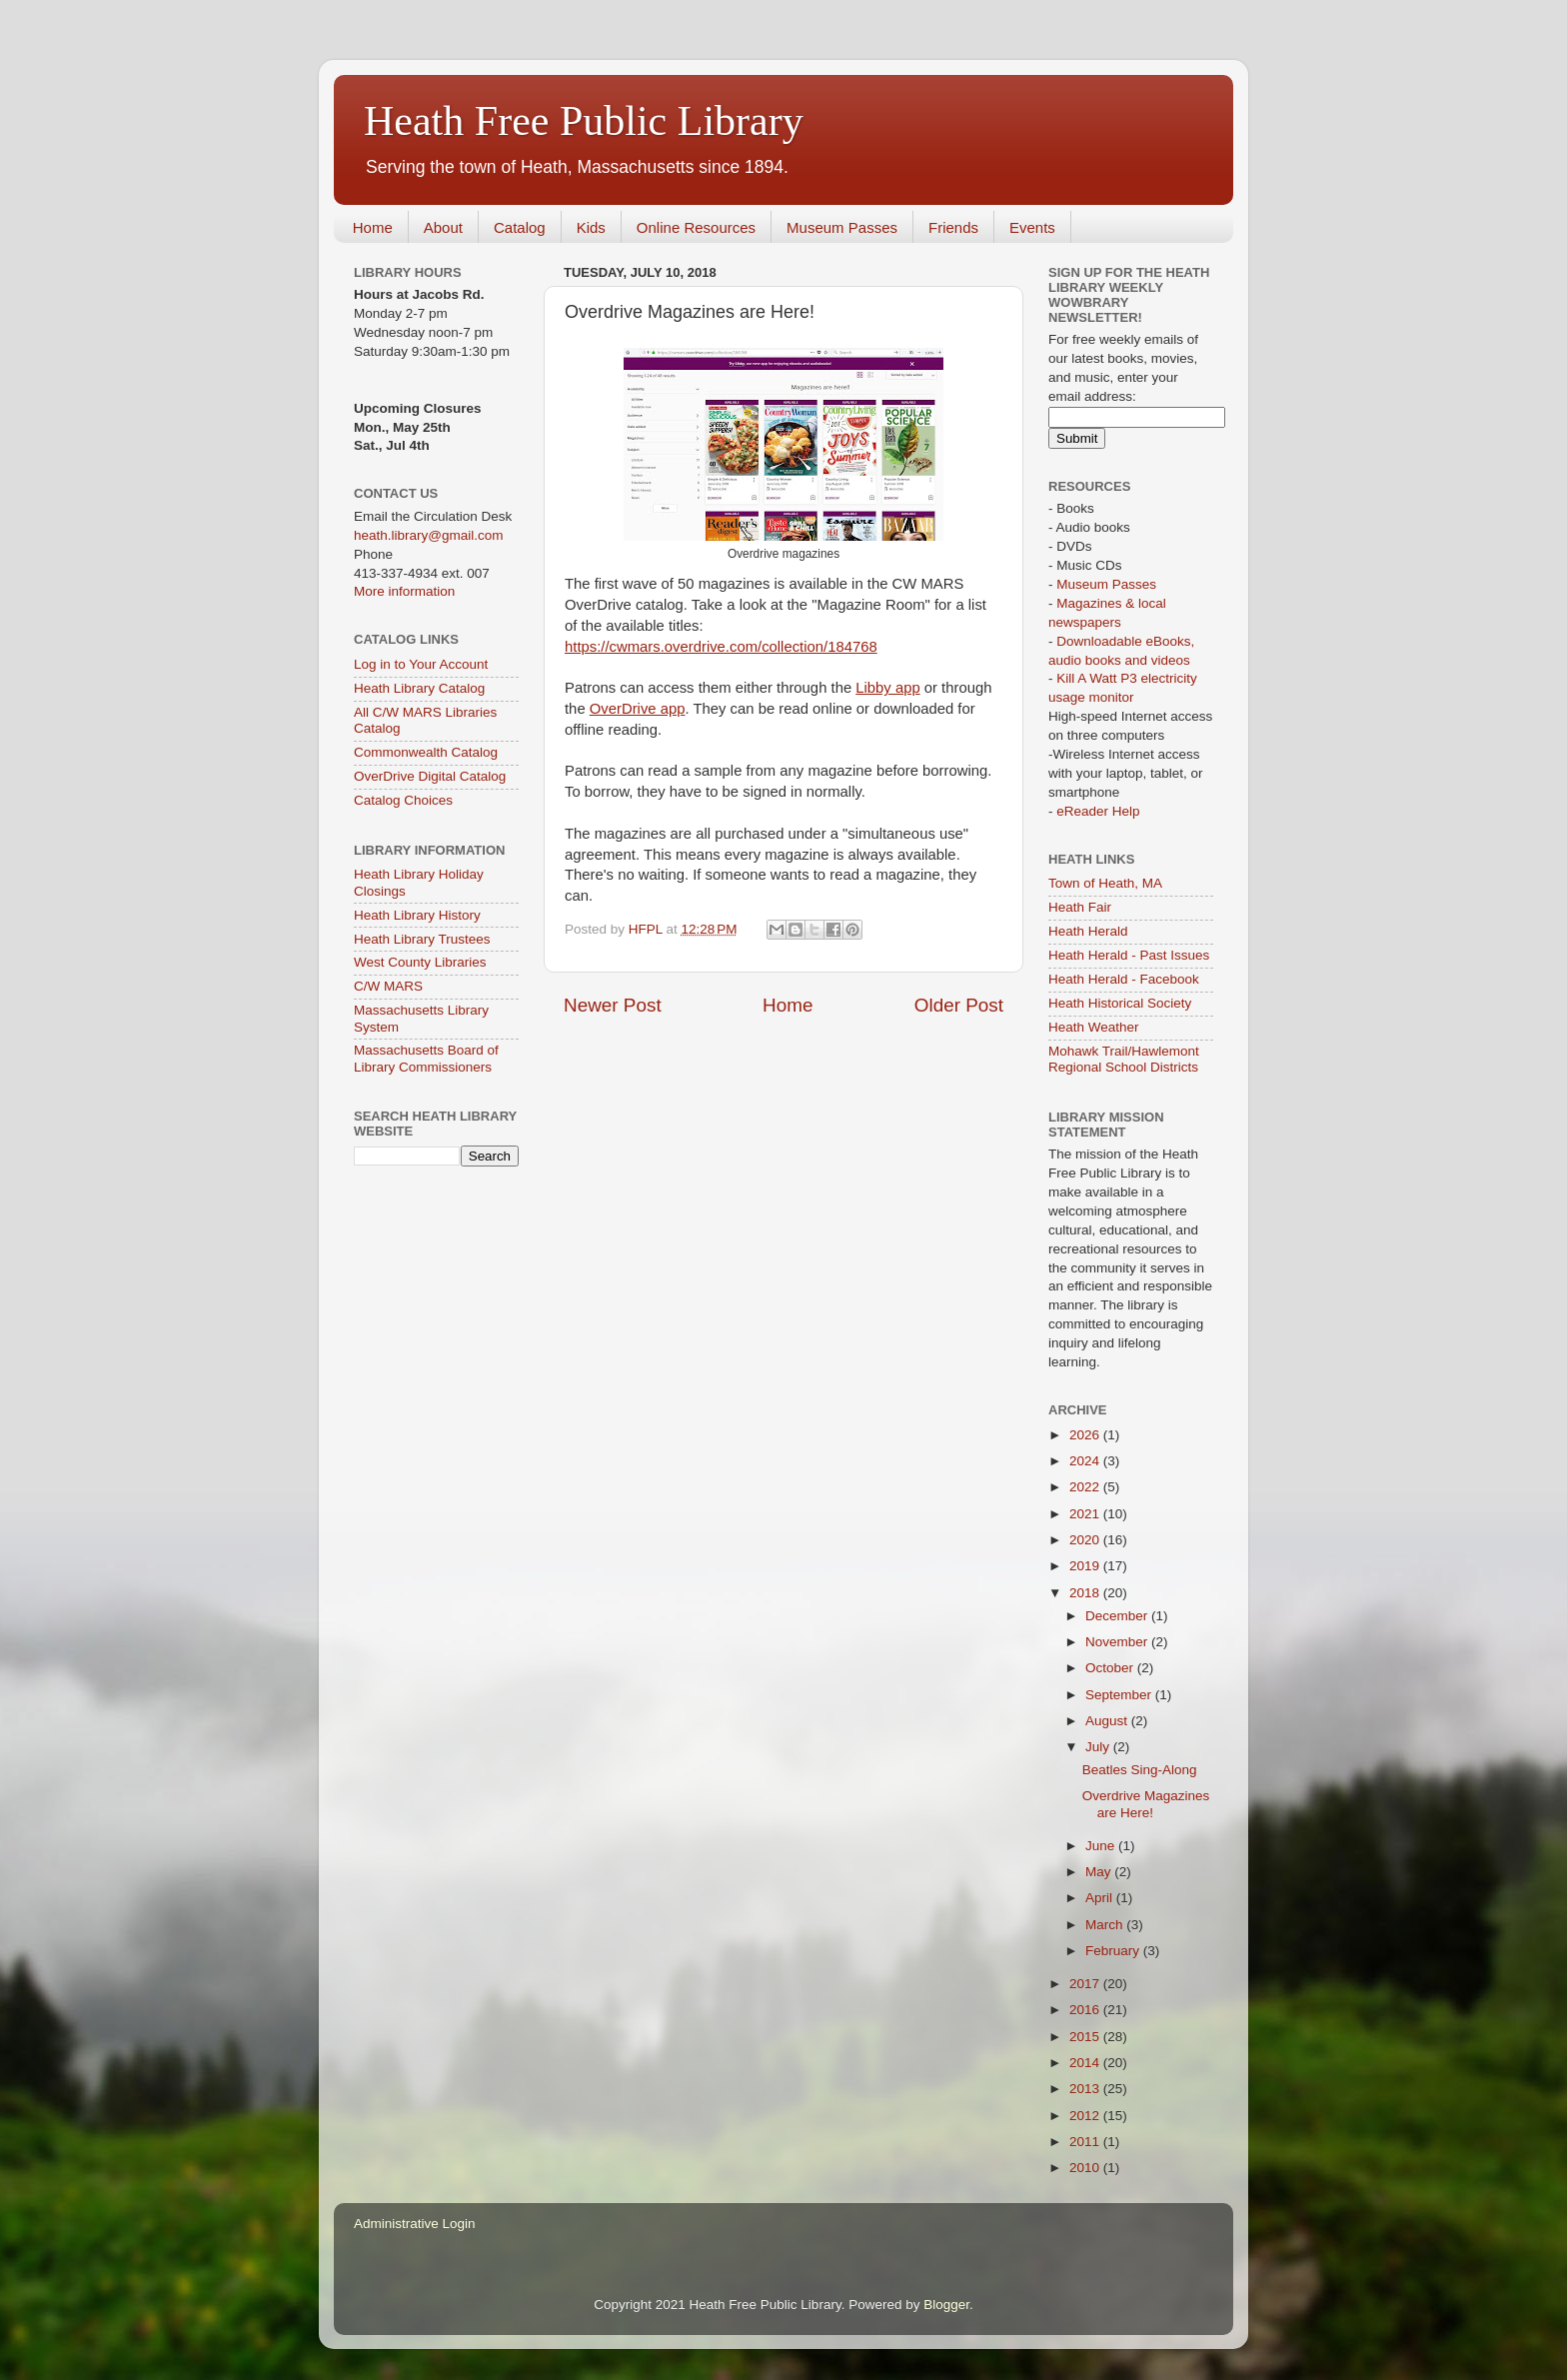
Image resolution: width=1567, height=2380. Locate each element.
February (1114, 1950)
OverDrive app (638, 709)
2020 (1086, 1539)
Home (373, 227)
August (1108, 1720)
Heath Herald (1088, 931)
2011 (1086, 2141)
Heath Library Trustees (422, 939)
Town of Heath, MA (1105, 883)
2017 (1086, 1983)
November (1118, 1641)
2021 (1086, 1513)
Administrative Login (415, 2223)
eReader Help (1097, 811)
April (1100, 1897)
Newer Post (613, 1005)
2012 (1086, 2115)
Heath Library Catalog (419, 688)
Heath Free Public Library (583, 121)
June (1101, 1845)
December (1118, 1615)
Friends (953, 227)
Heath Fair (1079, 907)
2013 (1086, 2088)
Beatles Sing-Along (1139, 1769)
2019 (1086, 1565)
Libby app (887, 688)
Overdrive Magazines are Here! (1146, 1803)
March (1105, 1924)
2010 (1086, 2167)
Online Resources (696, 227)
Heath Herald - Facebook (1123, 979)
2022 (1086, 1486)
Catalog (520, 227)
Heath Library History (417, 915)
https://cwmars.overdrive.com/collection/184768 (721, 647)
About (443, 227)
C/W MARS (388, 986)
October (1111, 1667)
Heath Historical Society (1119, 1003)
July (1099, 1746)
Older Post (958, 1005)
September (1120, 1694)
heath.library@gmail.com (429, 535)
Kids (591, 227)
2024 (1086, 1460)
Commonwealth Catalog (426, 752)
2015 (1086, 2036)
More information (404, 591)
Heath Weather (1093, 1027)
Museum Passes (841, 227)
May (1099, 1871)
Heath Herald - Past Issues (1128, 955)
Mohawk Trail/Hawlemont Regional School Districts (1123, 1059)
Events (1032, 227)
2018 (1086, 1592)
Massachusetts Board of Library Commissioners (426, 1058)
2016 (1086, 2009)
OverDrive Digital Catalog (430, 776)
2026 (1086, 1434)
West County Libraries (420, 962)
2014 (1086, 2062)
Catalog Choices (403, 800)
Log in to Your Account (421, 664)
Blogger (946, 2304)
